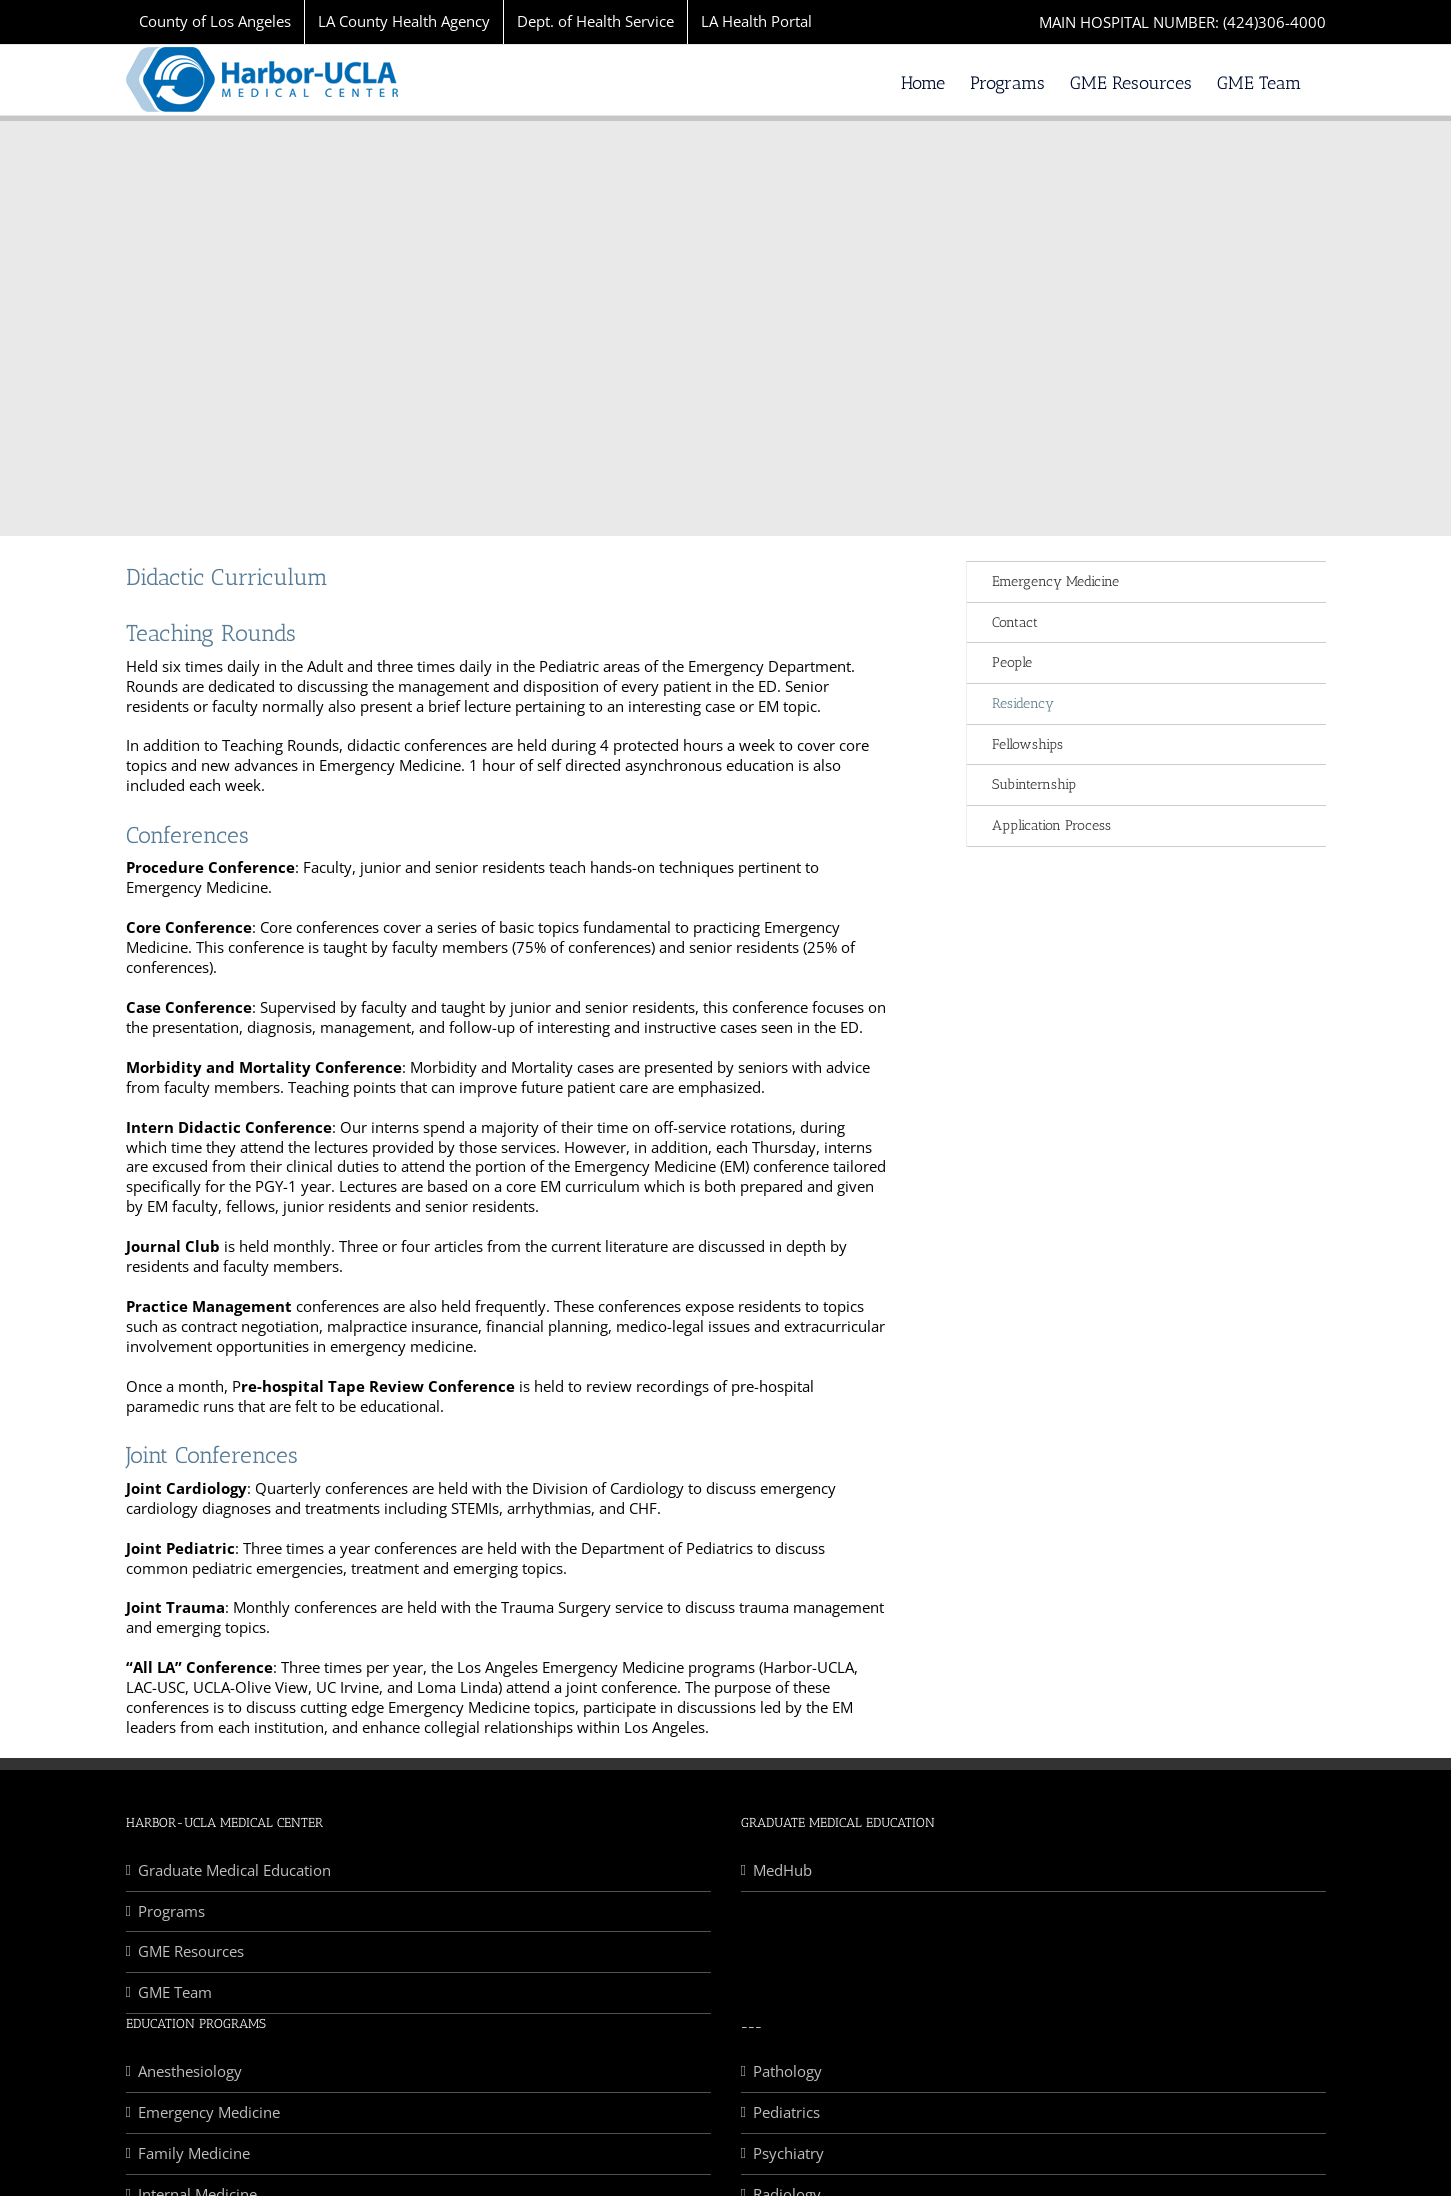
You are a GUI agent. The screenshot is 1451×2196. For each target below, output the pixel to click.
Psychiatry (788, 2153)
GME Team (175, 1992)
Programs (171, 1911)
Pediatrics (786, 2112)
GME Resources (191, 1951)
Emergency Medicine (1055, 581)
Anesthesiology (190, 2071)
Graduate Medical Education (234, 1870)
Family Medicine (194, 2153)
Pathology (787, 2071)
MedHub (782, 1870)
